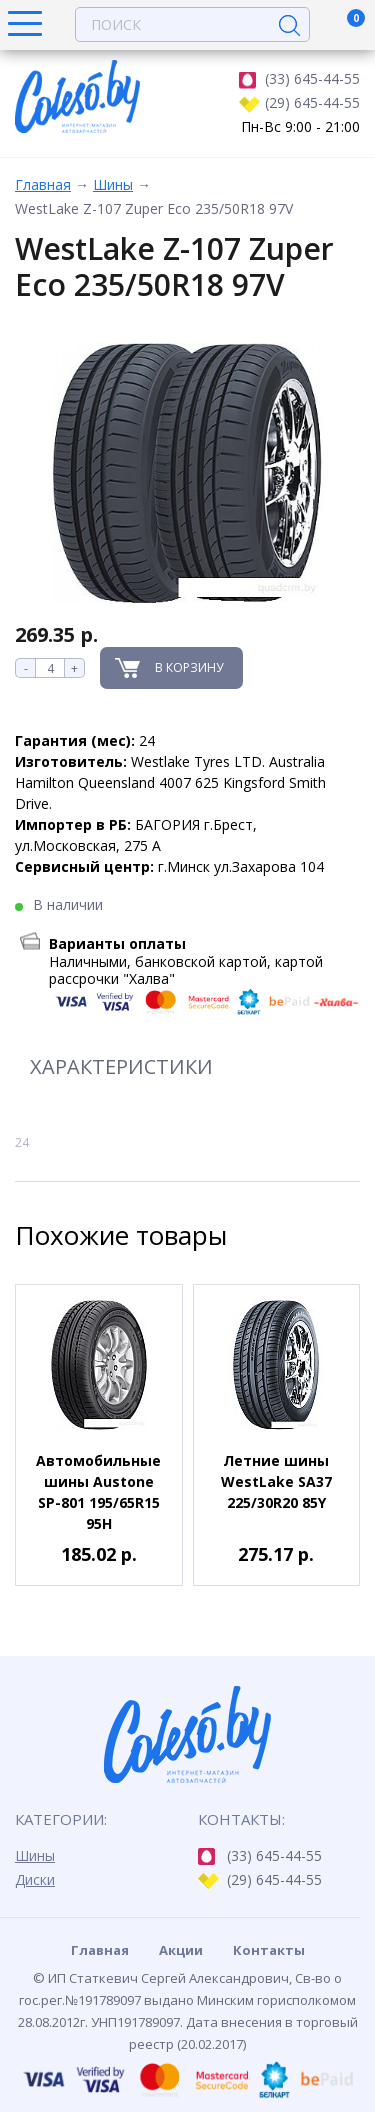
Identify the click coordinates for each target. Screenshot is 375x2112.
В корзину (189, 667)
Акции (181, 1950)
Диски (35, 1879)
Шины (113, 184)
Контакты (269, 1950)
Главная (43, 184)
